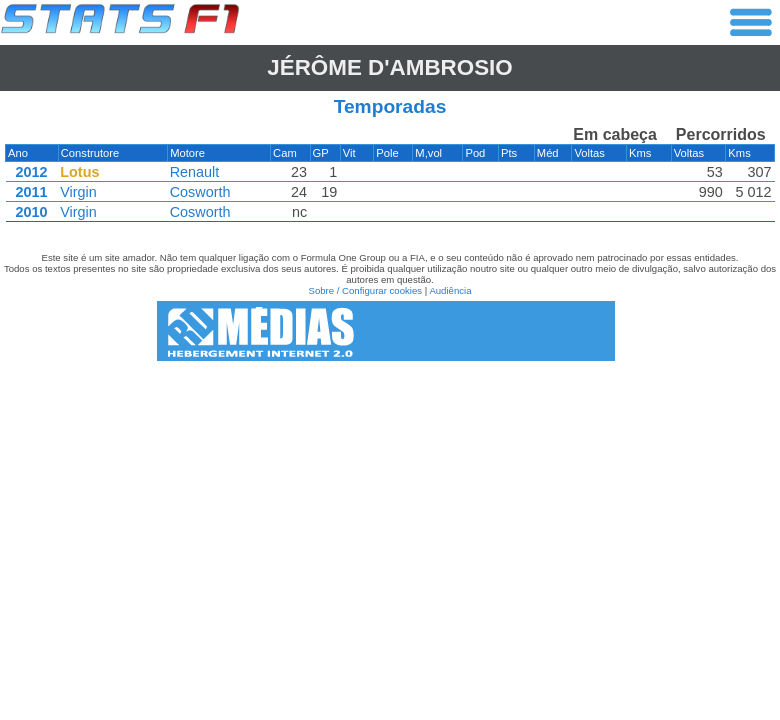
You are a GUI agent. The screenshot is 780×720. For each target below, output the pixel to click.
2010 (31, 212)
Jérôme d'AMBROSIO (389, 67)
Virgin (78, 192)
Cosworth (200, 192)
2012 (31, 172)
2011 (31, 192)
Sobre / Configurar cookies (365, 290)
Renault (195, 172)
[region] (390, 179)
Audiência (450, 290)
